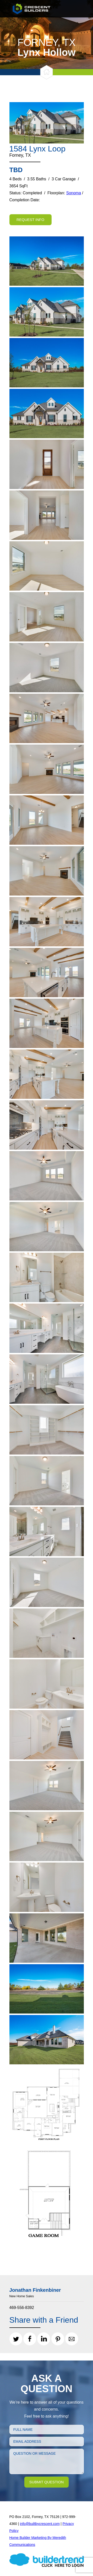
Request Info (30, 219)
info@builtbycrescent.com (40, 2524)
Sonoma (73, 193)
